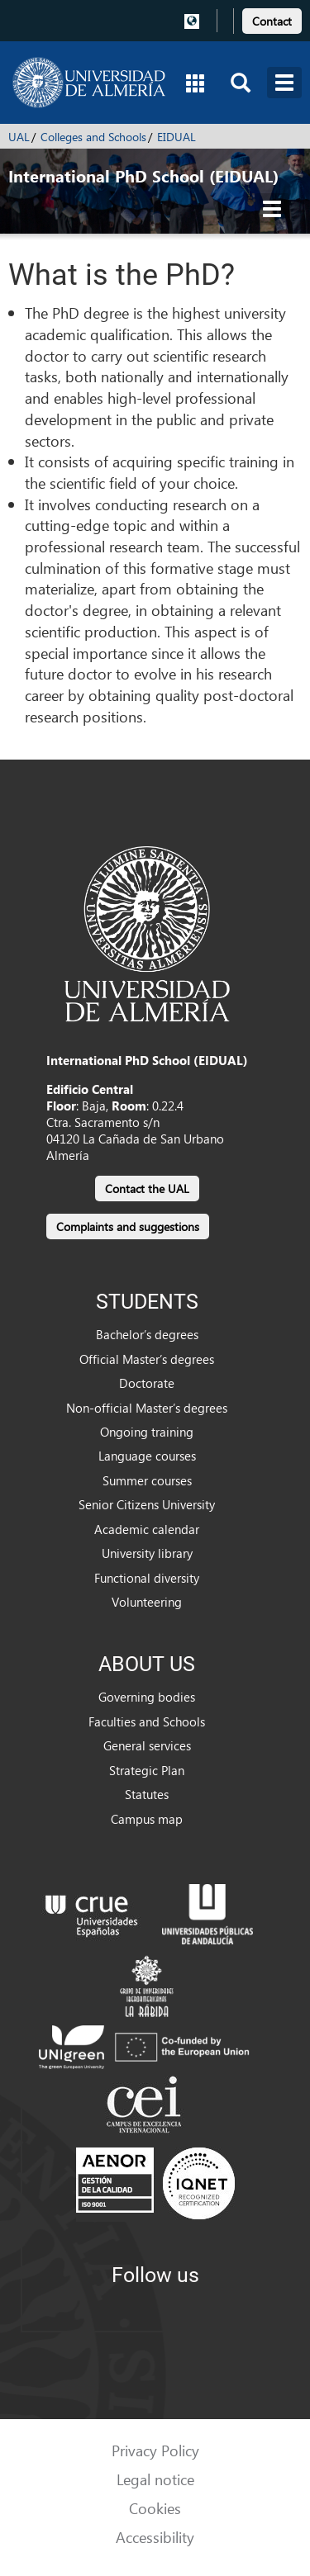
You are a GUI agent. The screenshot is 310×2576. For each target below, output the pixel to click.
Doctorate (146, 1383)
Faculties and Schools (146, 1721)
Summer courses (147, 1480)
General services (147, 1745)
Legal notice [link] (155, 2479)
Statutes (147, 1794)
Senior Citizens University (147, 1504)
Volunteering (147, 1601)
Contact (272, 21)
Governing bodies (146, 1696)
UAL (19, 136)
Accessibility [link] (155, 2536)
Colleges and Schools (93, 136)
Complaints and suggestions (127, 1226)
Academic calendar (146, 1529)
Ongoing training (146, 1431)
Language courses (147, 1455)
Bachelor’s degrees (147, 1334)
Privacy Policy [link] (155, 2450)
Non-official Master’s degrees (146, 1407)
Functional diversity (146, 1578)
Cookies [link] (155, 2508)
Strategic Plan (146, 1770)
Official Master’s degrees (146, 1359)
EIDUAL (176, 136)
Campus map (147, 1819)
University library (147, 1553)
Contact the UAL (147, 1188)
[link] (272, 18)
